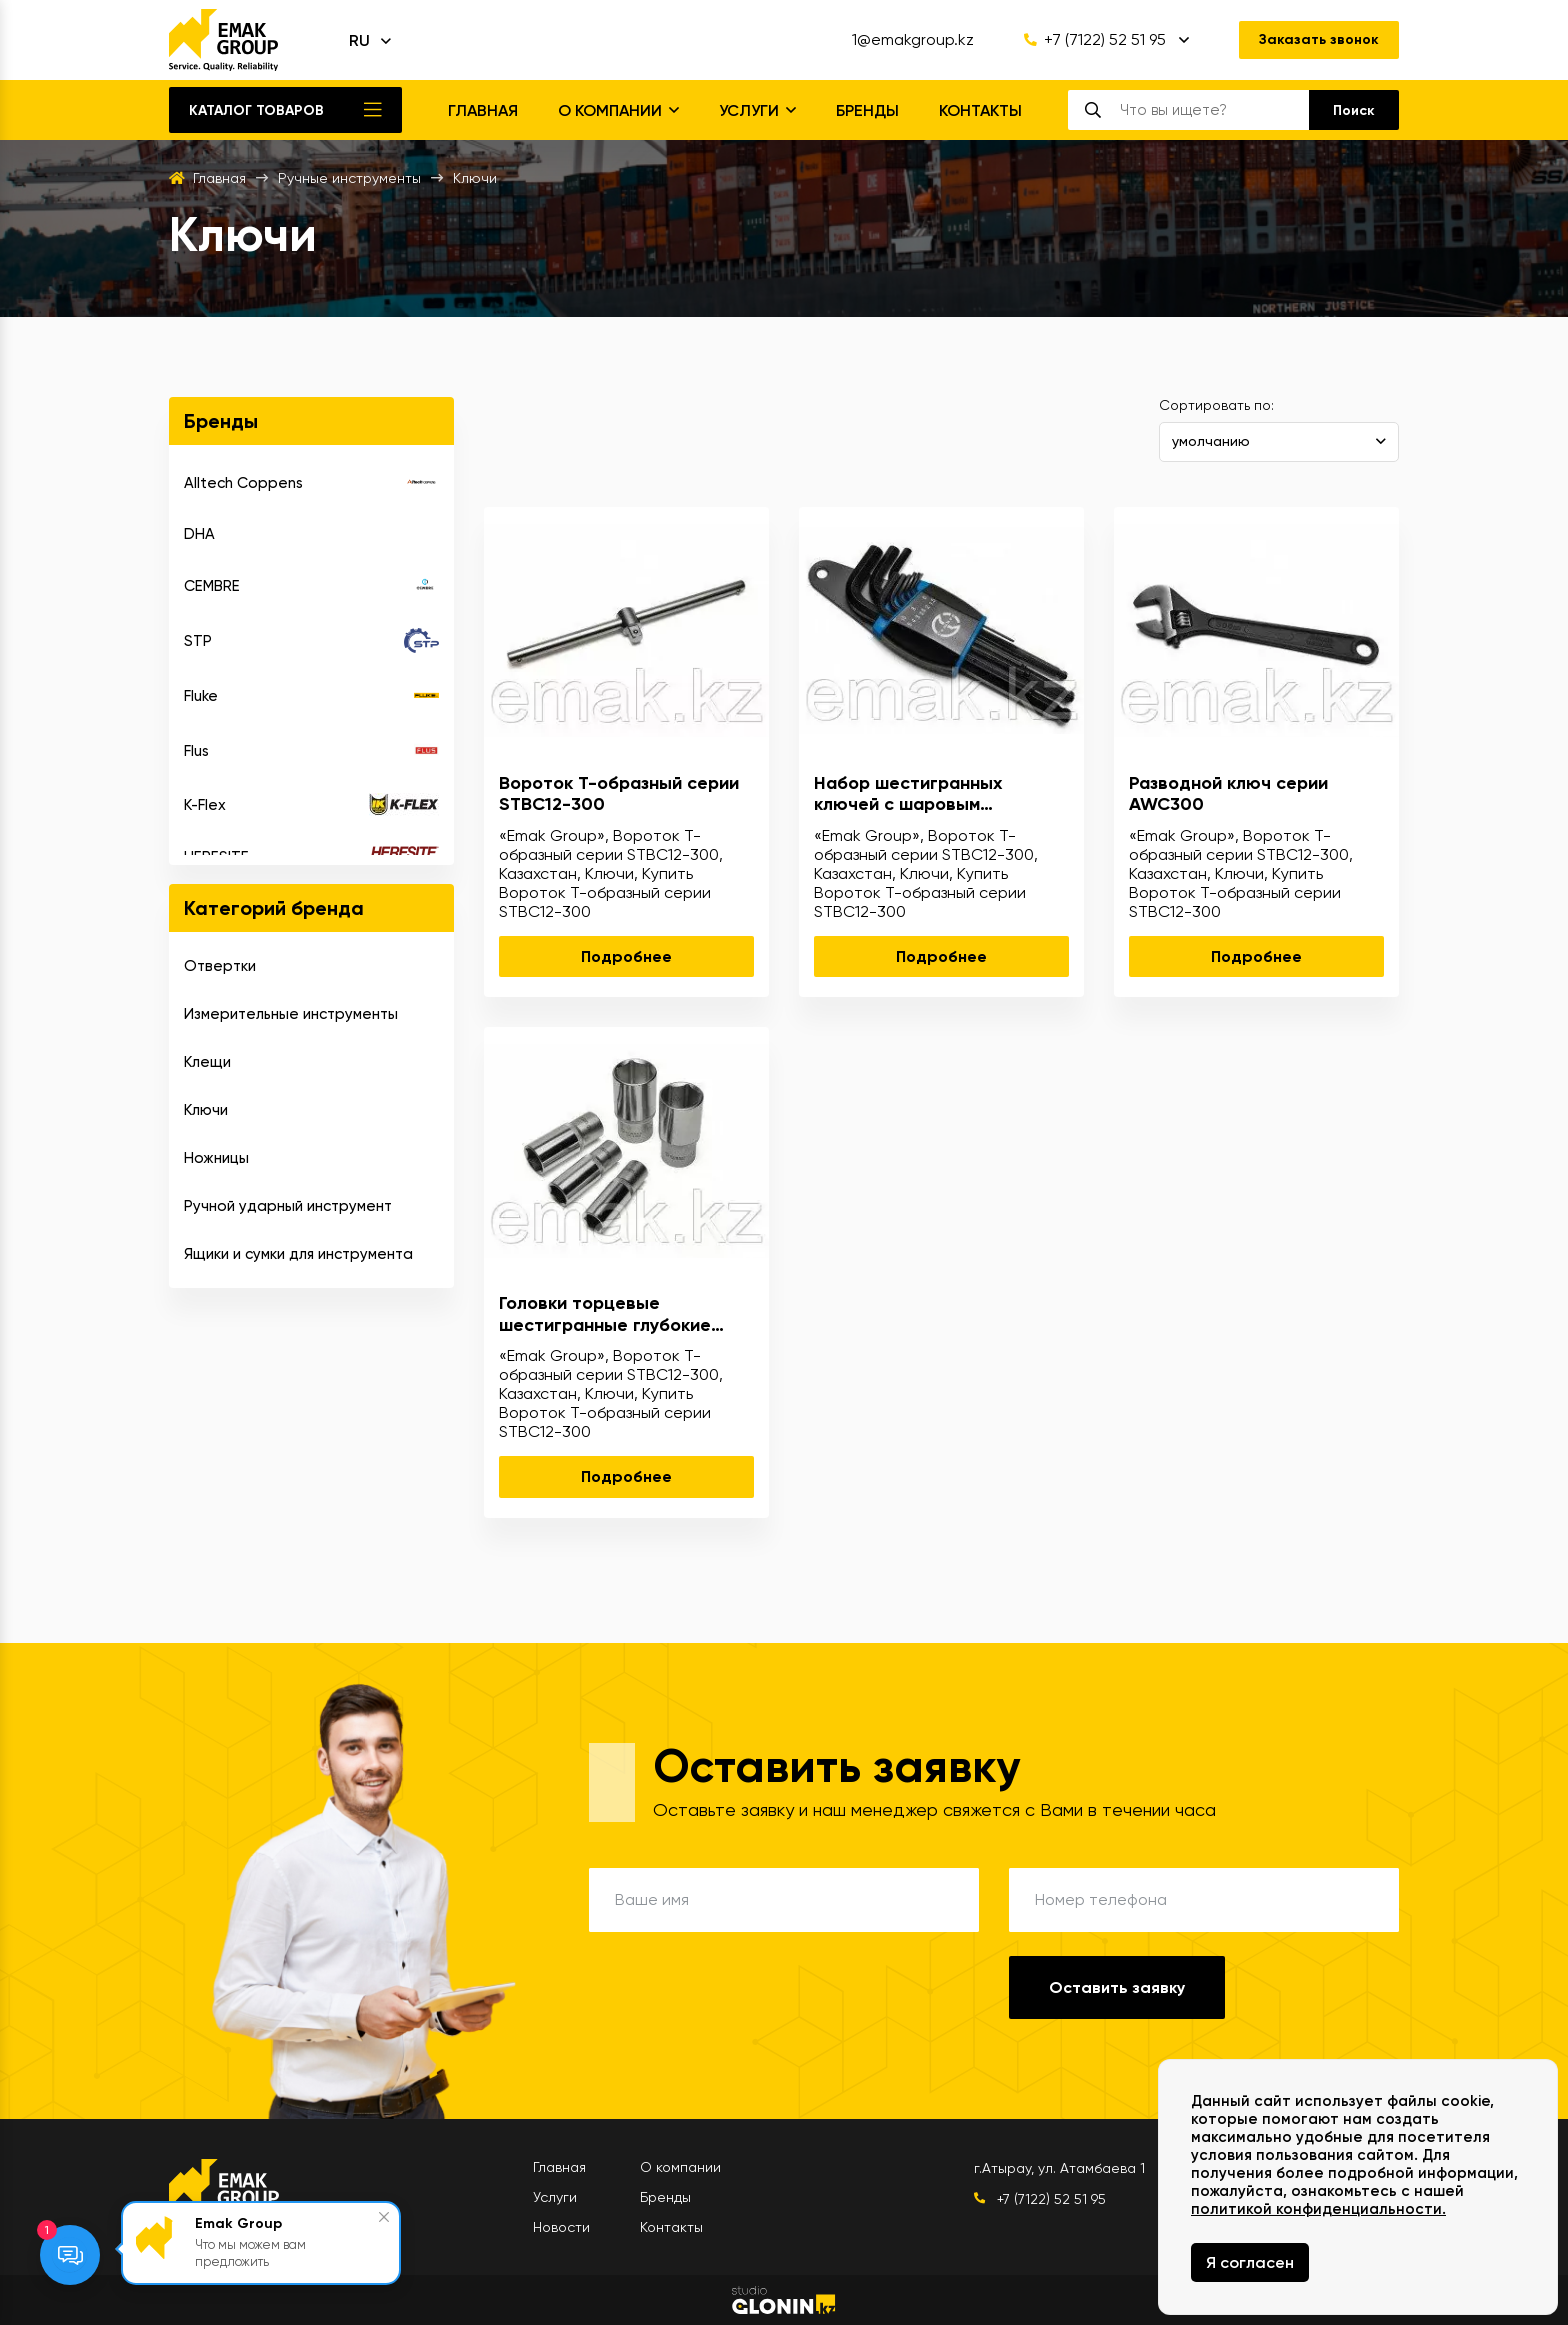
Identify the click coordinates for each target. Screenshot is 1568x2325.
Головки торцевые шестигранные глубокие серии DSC (605, 1314)
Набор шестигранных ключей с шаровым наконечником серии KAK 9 (930, 794)
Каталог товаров (256, 110)
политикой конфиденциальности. (1318, 2209)
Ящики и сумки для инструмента (298, 1254)
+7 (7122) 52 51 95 (1095, 40)
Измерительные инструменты (291, 1014)
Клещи (207, 1062)
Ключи (206, 1110)
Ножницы (216, 1158)
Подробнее (626, 956)
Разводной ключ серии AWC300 (1228, 794)
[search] (1214, 110)
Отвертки (220, 966)
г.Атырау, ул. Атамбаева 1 (1059, 2168)
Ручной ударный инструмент (288, 1206)
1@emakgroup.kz (913, 40)
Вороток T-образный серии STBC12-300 (619, 794)
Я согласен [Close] (1250, 2262)
